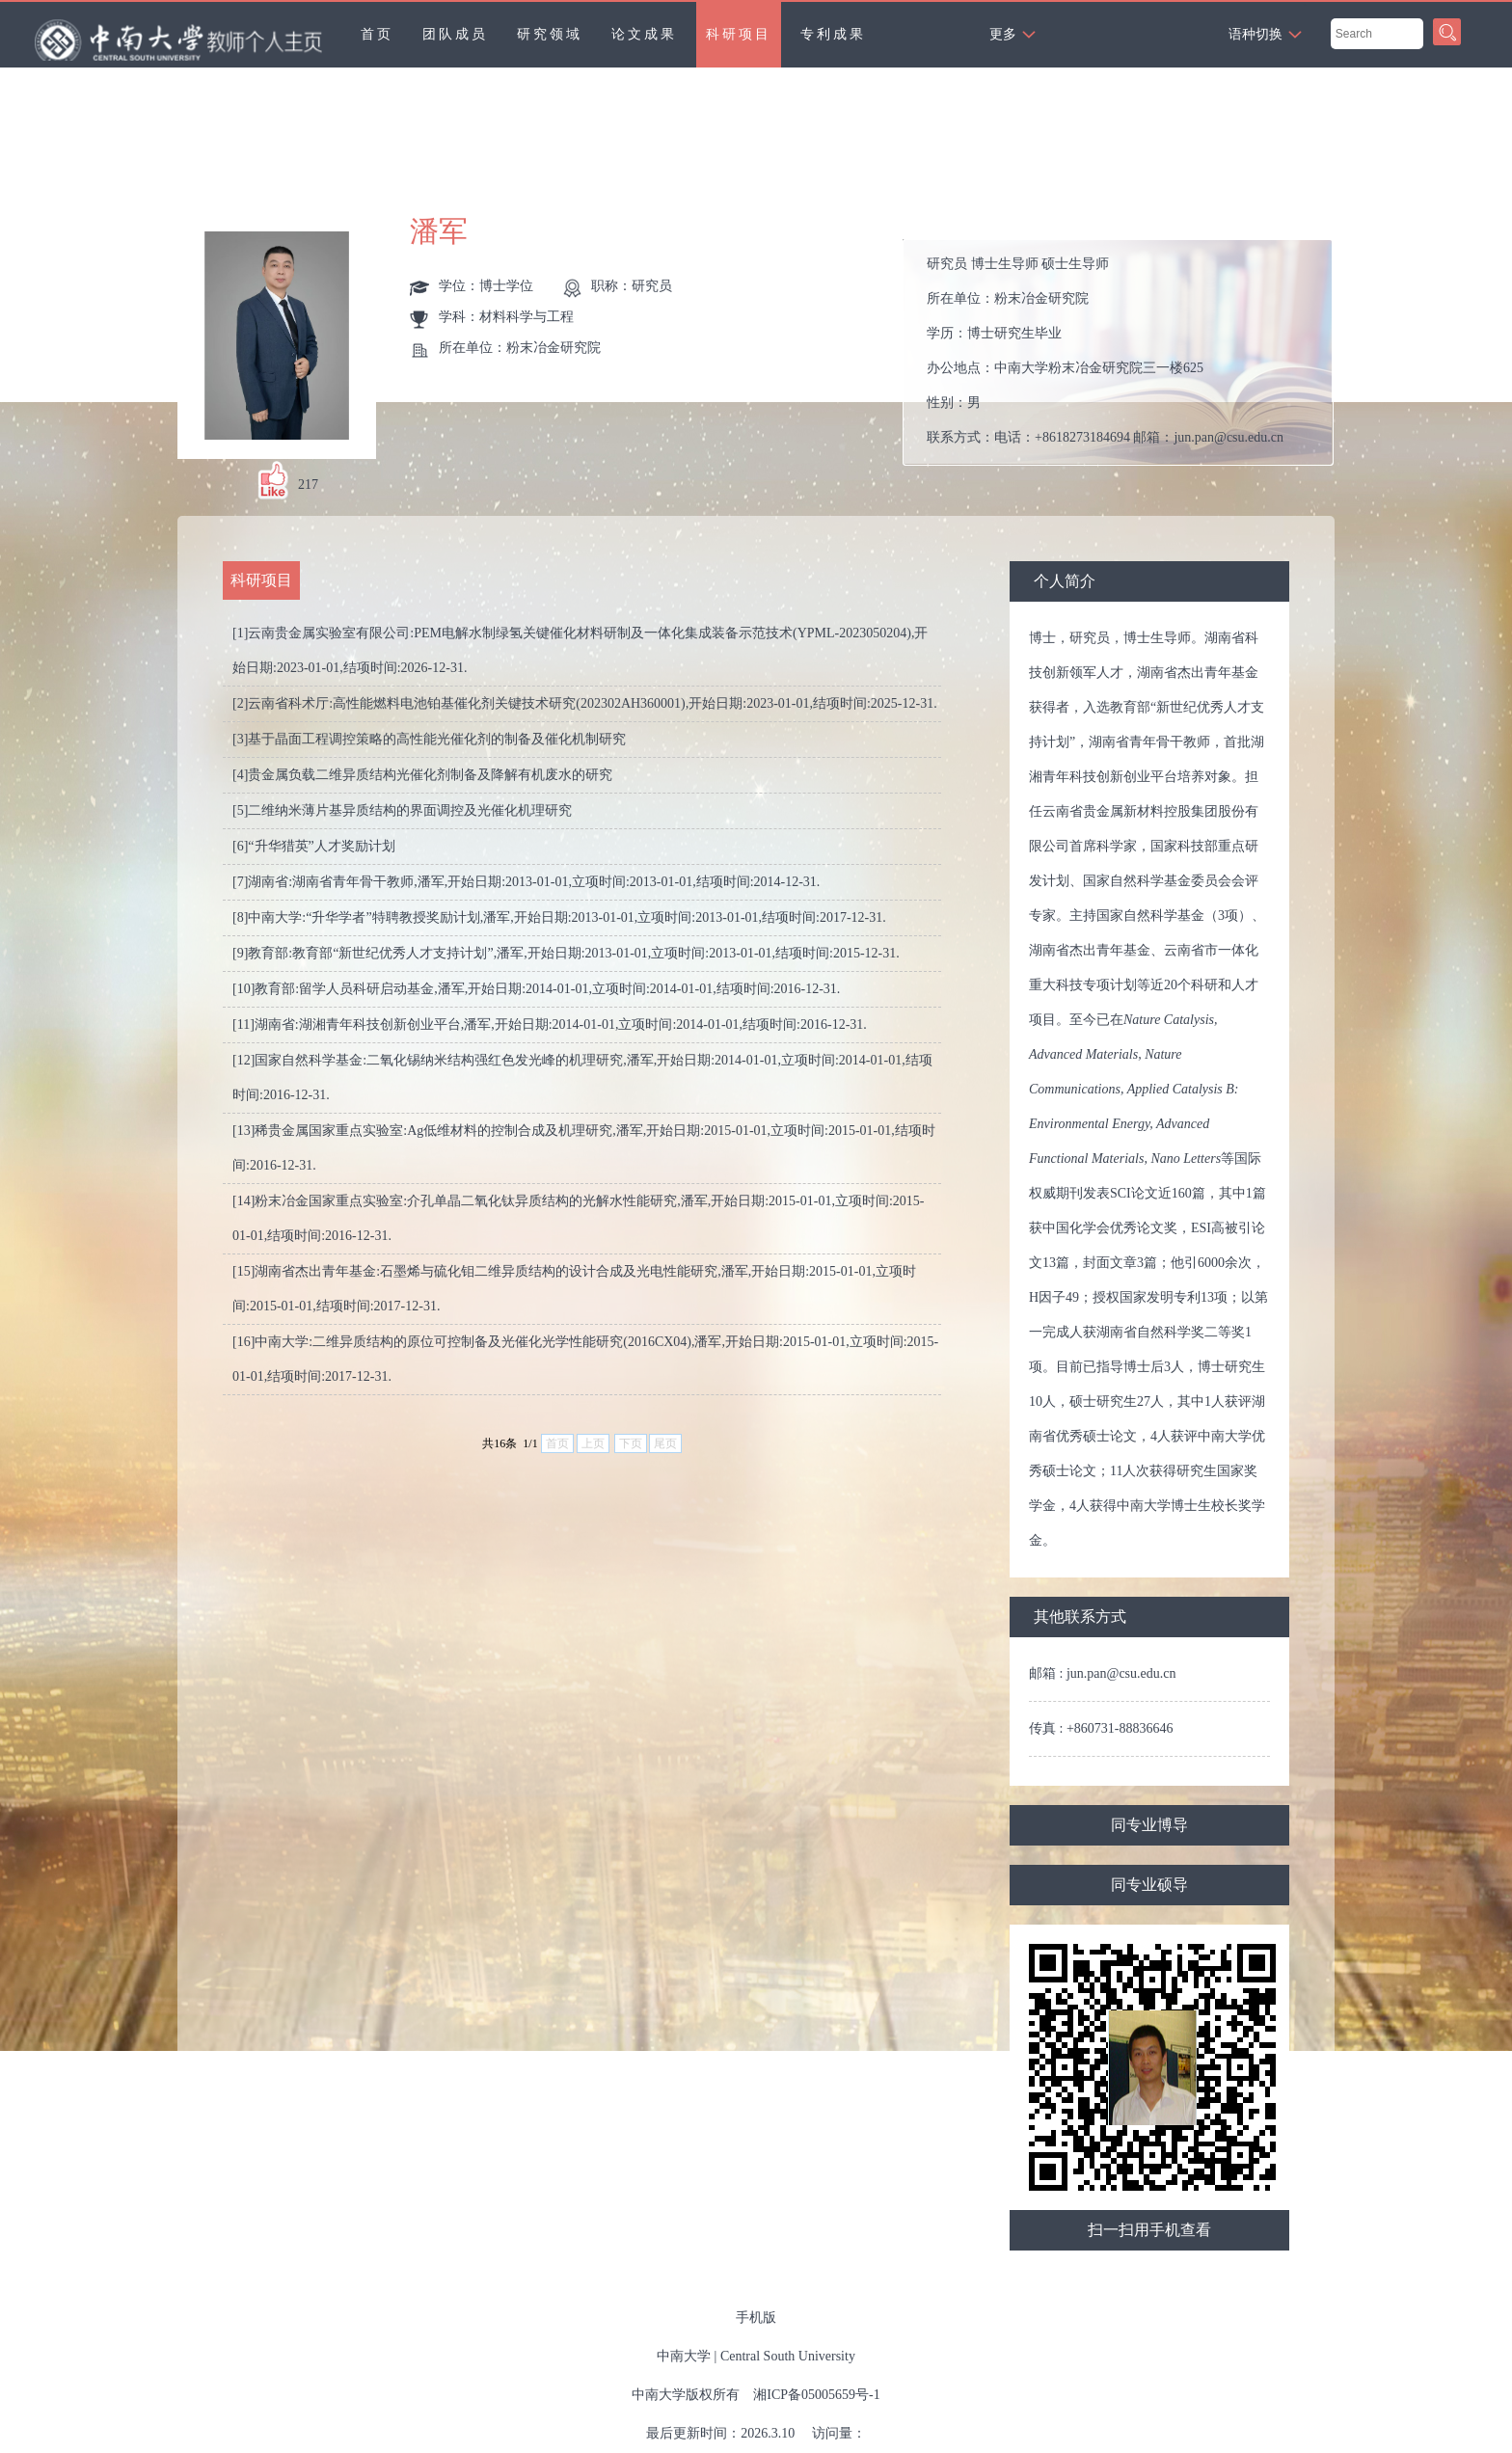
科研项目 (738, 34)
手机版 (756, 2317)
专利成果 (833, 34)
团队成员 (455, 34)
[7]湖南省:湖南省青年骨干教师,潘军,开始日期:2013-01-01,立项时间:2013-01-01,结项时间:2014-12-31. (526, 882)
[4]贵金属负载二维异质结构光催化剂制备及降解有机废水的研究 (422, 775)
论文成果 (644, 34)
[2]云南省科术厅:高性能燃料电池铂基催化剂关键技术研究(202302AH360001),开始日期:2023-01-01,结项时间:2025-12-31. (584, 703)
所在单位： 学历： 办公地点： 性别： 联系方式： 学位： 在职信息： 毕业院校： (1126, 352)
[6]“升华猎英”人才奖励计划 (313, 846)
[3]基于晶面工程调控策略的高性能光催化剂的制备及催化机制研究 (429, 739)
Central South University (787, 2356)
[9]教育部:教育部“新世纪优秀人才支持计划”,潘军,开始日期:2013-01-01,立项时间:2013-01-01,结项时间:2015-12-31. (566, 953)
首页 (377, 34)
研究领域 (549, 34)
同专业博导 (1149, 1825)
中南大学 (684, 2356)
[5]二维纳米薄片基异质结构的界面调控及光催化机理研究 (402, 810)
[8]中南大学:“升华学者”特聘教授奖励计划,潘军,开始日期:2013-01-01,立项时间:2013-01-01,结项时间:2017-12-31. (559, 917)
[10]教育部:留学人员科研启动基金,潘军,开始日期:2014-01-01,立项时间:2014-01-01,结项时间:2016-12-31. (536, 989)
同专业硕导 (1149, 1884)
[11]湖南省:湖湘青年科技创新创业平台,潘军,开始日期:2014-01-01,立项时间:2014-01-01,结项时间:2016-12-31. (549, 1024)
